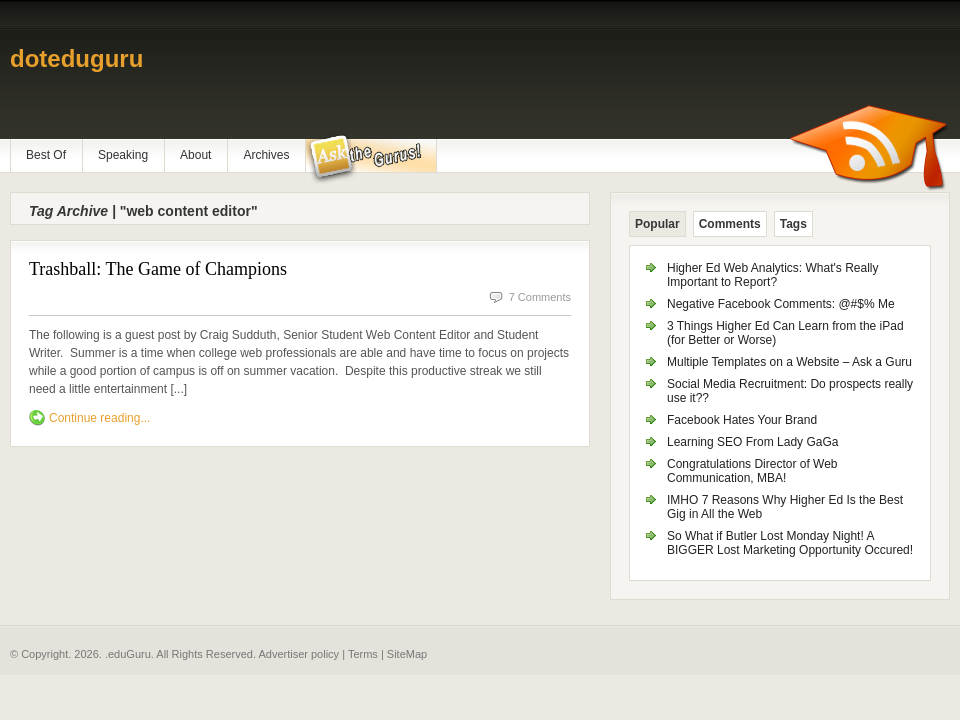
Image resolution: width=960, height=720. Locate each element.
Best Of (46, 155)
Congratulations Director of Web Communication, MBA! (752, 471)
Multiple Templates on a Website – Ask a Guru (789, 362)
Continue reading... (99, 418)
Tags (793, 224)
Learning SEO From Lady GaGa (752, 442)
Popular (657, 224)
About (195, 155)
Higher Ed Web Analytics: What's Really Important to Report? (773, 275)
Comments (730, 224)
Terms (363, 654)
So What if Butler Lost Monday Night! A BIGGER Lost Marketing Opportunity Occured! (790, 543)
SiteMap (407, 654)
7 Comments (540, 297)
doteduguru (76, 58)
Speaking (123, 155)
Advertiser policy (298, 654)
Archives (266, 155)
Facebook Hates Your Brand (742, 420)
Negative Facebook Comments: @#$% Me (781, 304)
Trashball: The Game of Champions (158, 269)
